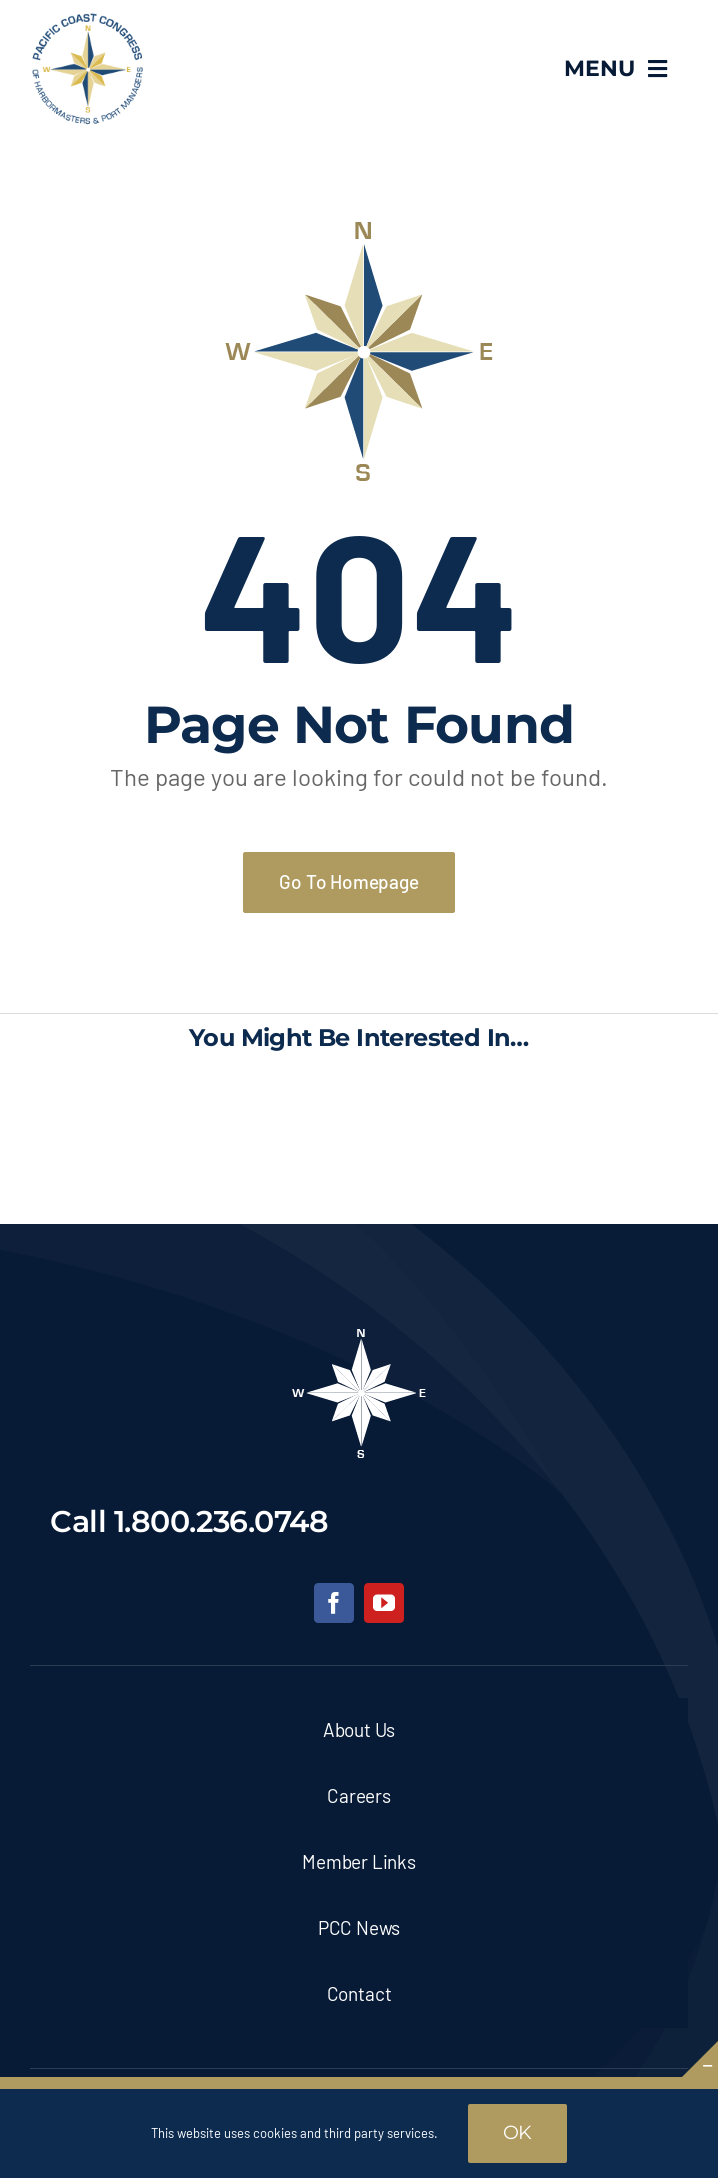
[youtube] (384, 1603)
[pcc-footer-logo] (359, 1335)
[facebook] (334, 1603)
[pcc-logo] (87, 21)
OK (518, 2132)
